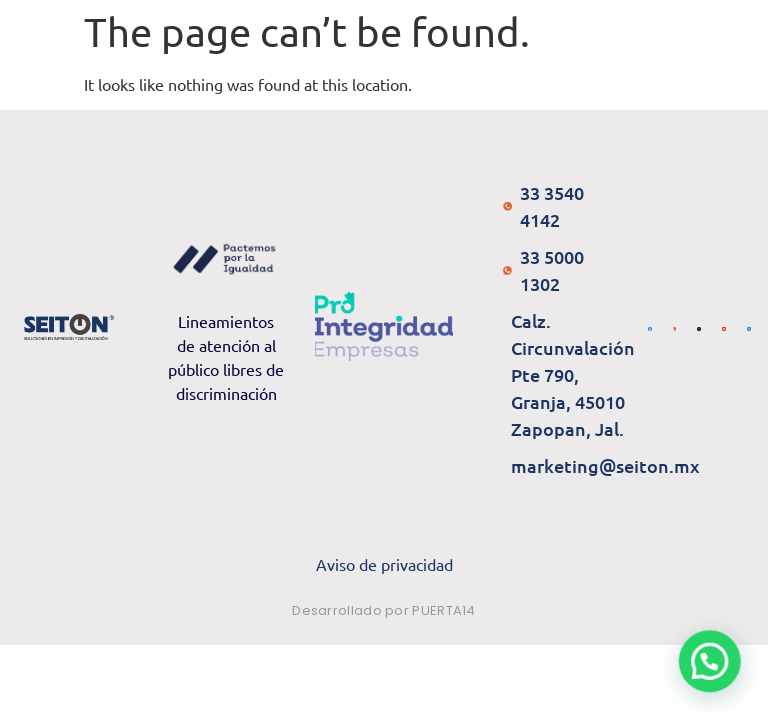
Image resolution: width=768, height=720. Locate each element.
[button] (709, 660)
